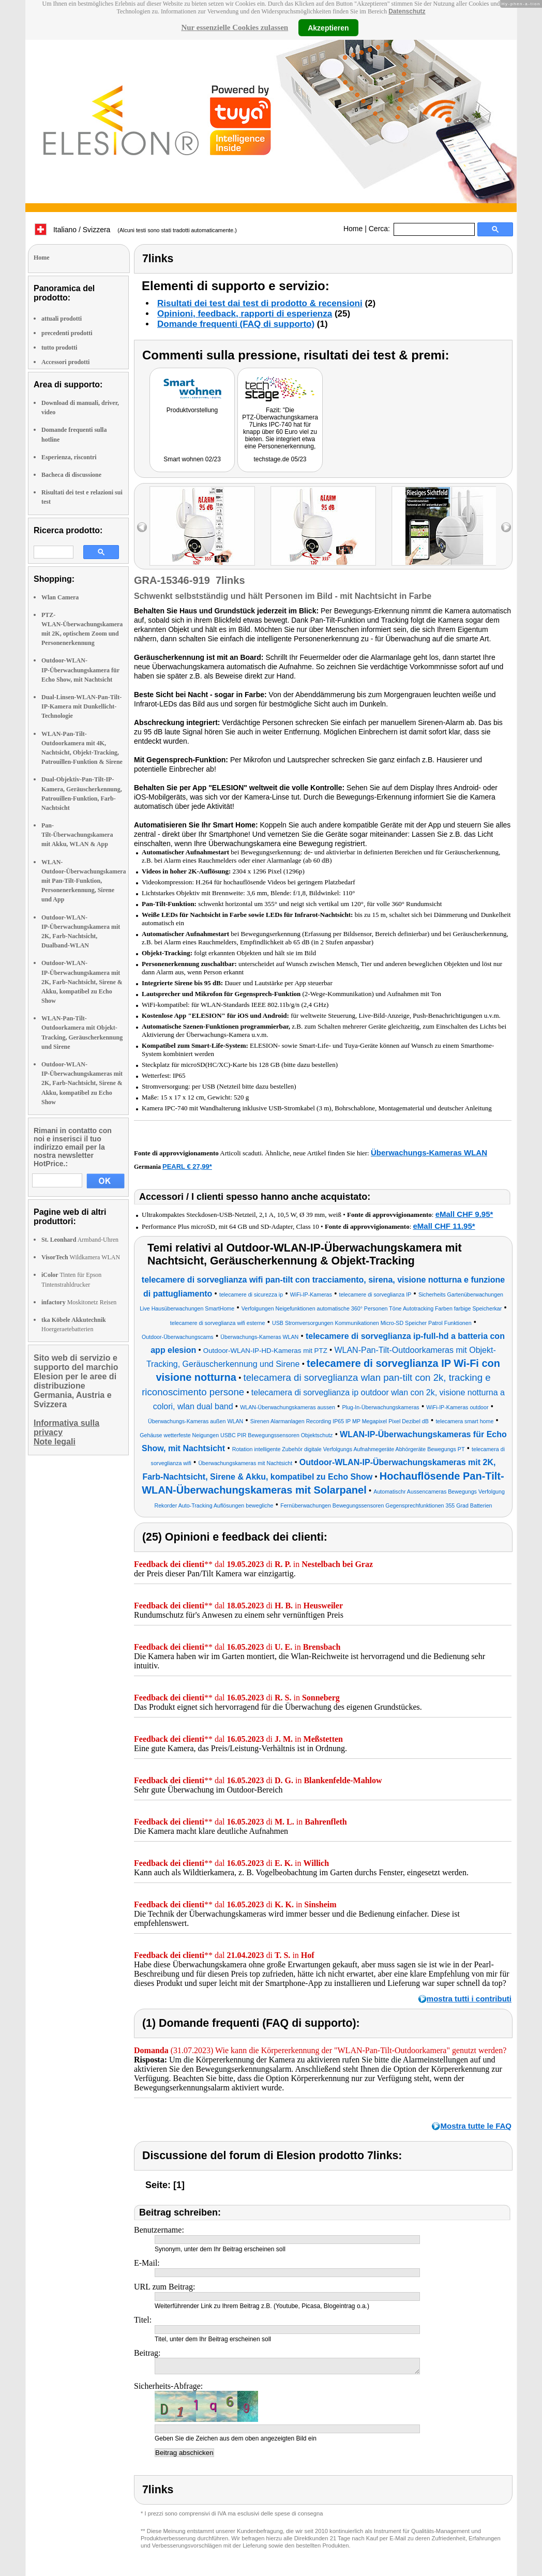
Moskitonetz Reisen (78, 1302)
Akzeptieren (328, 27)
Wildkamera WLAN (80, 1257)
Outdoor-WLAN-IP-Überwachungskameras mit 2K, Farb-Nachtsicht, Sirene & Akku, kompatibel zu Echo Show (82, 1083)
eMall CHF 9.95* (464, 1214)
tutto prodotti (59, 347)
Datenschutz (406, 11)
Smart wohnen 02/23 (192, 459)
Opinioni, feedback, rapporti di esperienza (244, 314)
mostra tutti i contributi (469, 1998)
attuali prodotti (61, 318)
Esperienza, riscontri (69, 457)
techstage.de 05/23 (279, 459)
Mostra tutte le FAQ (475, 2125)
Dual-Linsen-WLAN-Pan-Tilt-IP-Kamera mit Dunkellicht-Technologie (81, 706)
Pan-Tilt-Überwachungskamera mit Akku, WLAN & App (77, 835)
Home (353, 228)
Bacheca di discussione (71, 474)
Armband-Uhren (79, 1239)
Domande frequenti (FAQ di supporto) (235, 324)
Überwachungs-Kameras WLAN (429, 1152)
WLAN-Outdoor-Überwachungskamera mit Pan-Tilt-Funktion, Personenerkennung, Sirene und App (83, 880)
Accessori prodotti (65, 362)
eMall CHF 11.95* (444, 1226)
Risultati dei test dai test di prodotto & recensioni (260, 303)
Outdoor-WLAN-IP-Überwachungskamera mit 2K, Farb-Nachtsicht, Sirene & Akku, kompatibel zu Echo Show (82, 981)
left (142, 527)
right (506, 527)
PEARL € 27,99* (187, 1166)
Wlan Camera (60, 597)
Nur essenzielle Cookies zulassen (234, 27)
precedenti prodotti (67, 333)
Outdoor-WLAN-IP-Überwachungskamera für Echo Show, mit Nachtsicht (80, 670)
